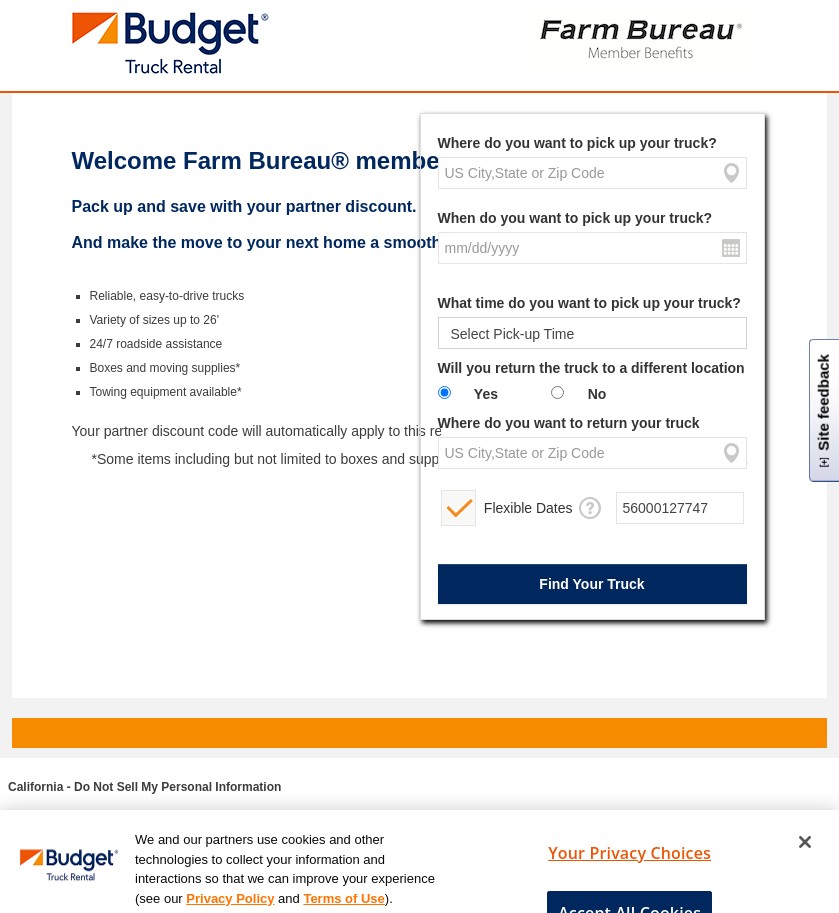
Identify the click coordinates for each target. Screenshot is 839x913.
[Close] (805, 847)
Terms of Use (343, 903)
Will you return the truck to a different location (591, 368)
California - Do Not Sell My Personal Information (144, 787)
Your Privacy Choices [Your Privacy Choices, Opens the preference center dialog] (629, 858)
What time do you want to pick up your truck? (589, 303)
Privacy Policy (230, 903)
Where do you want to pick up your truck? (577, 143)
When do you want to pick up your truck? (575, 218)
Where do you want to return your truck (569, 423)
